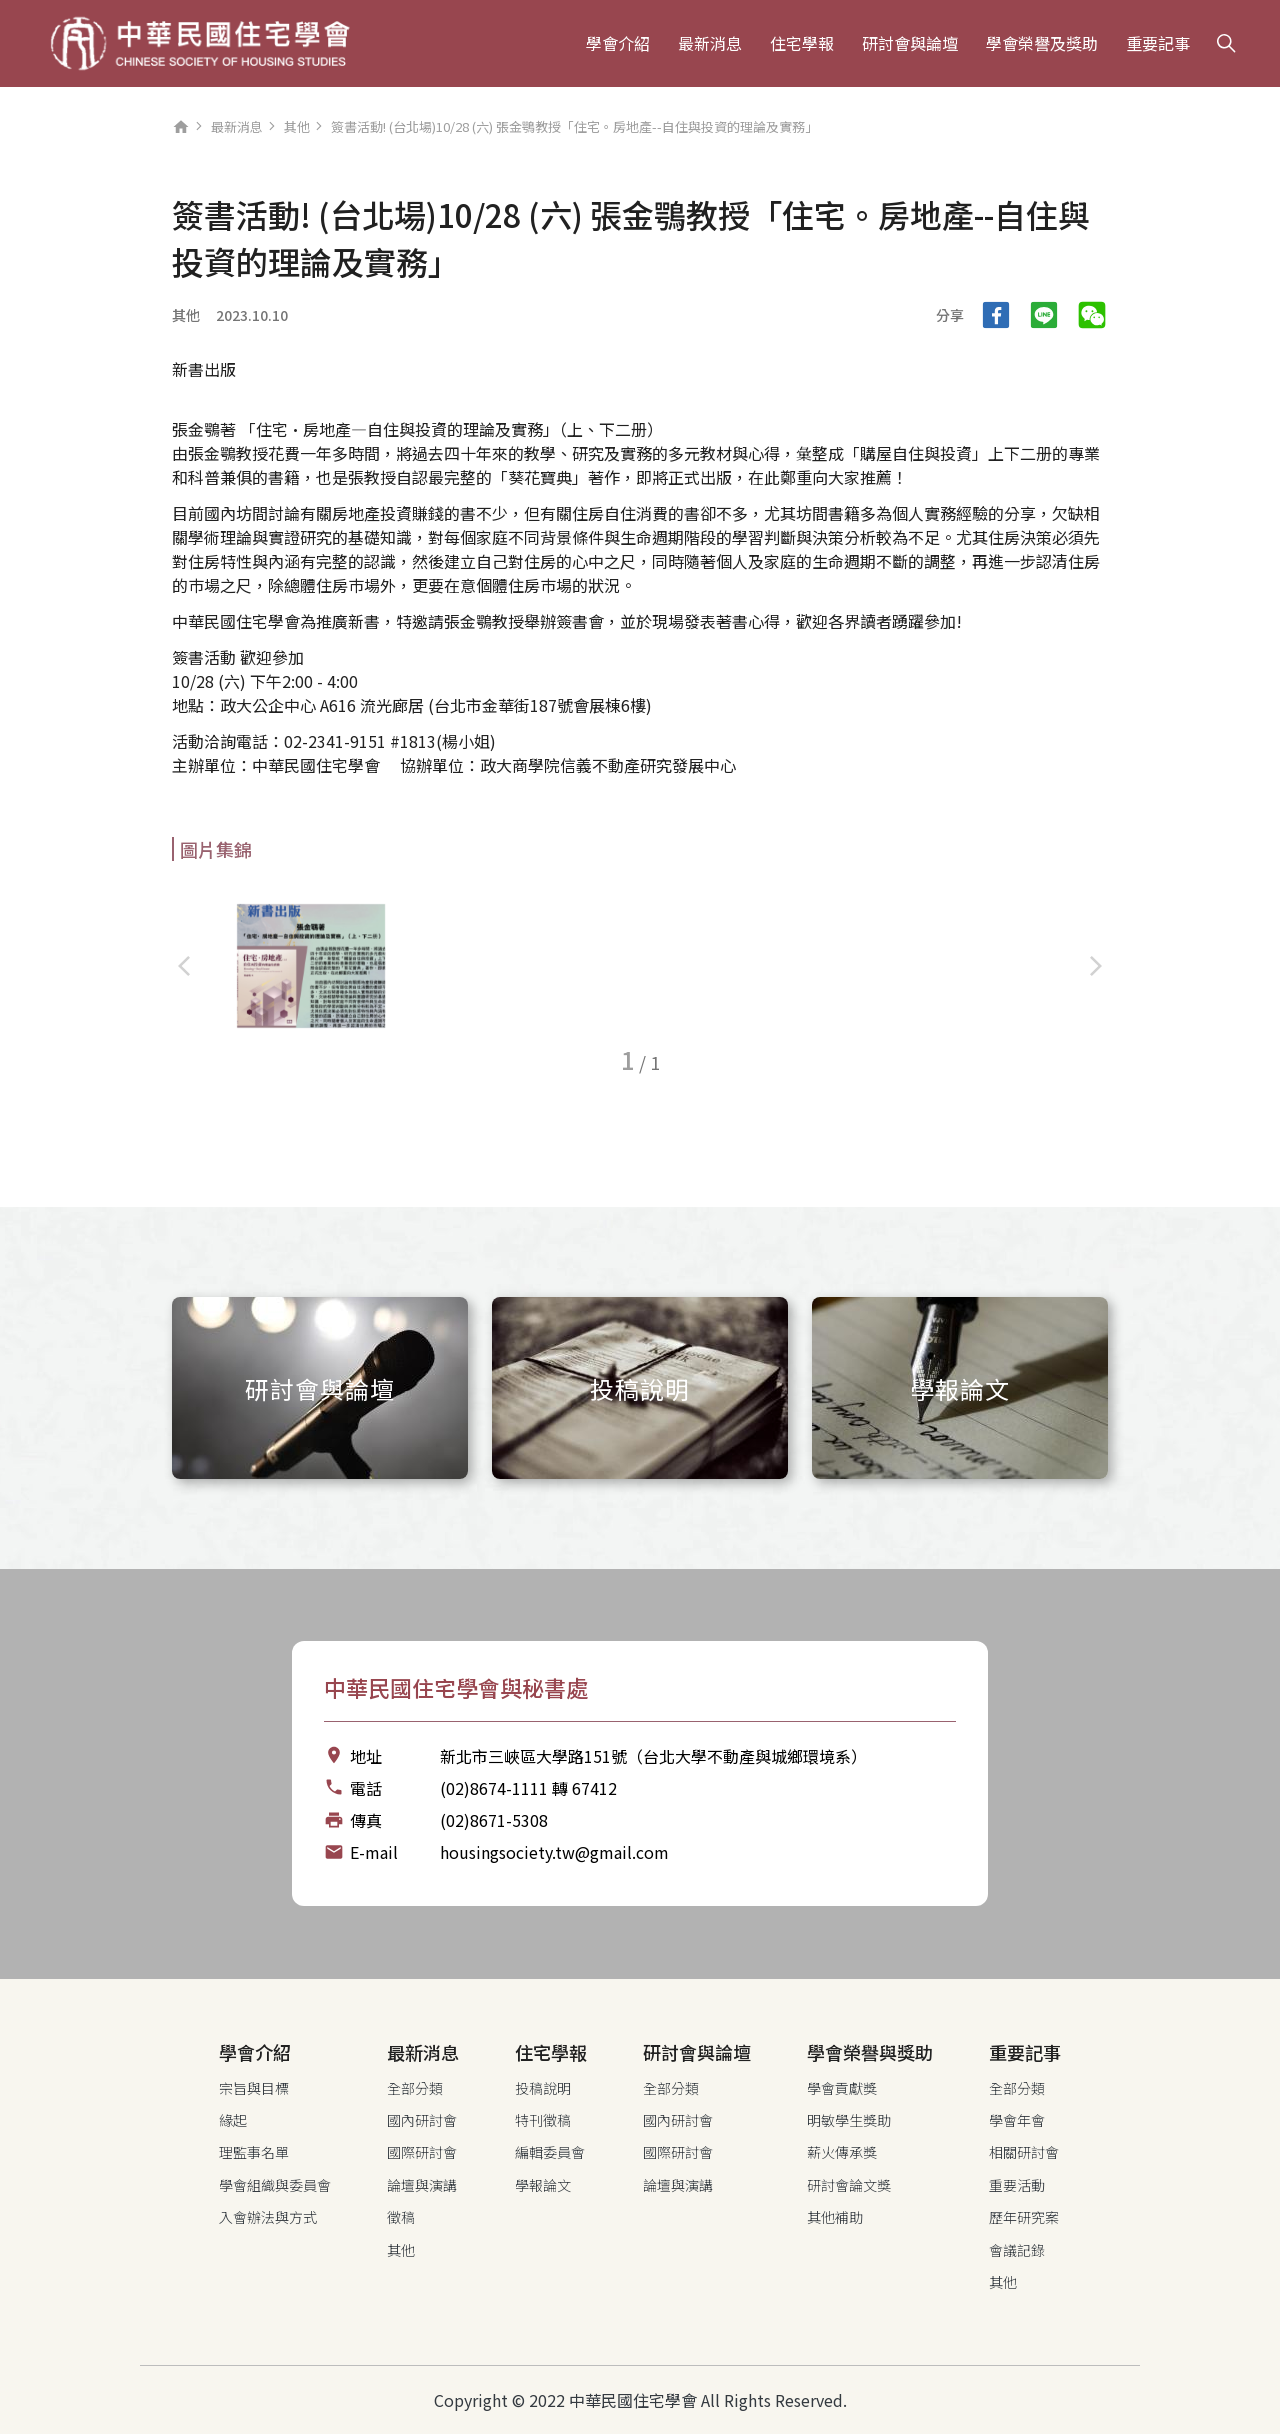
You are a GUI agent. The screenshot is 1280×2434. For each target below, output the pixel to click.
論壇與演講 (422, 2185)
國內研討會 (422, 2120)
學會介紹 (618, 43)
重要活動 (1017, 2185)
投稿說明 (543, 2088)
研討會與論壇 (910, 43)
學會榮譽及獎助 (1042, 43)
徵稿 (401, 2217)
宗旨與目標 (254, 2088)
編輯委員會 (550, 2152)
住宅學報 (802, 43)
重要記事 (1158, 43)
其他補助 (835, 2217)
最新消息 (710, 43)
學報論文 (543, 2185)
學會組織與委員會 (275, 2185)
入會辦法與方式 (268, 2217)
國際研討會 (422, 2152)
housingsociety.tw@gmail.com (554, 1852)
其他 (297, 126)
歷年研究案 (1024, 2217)
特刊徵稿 (543, 2120)
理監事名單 (254, 2152)
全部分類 (415, 2088)
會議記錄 (1017, 2250)
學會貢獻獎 (842, 2088)
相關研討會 (1024, 2152)
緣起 (233, 2120)
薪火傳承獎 (842, 2152)
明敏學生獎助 (849, 2120)
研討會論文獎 (849, 2185)
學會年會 (1017, 2120)
